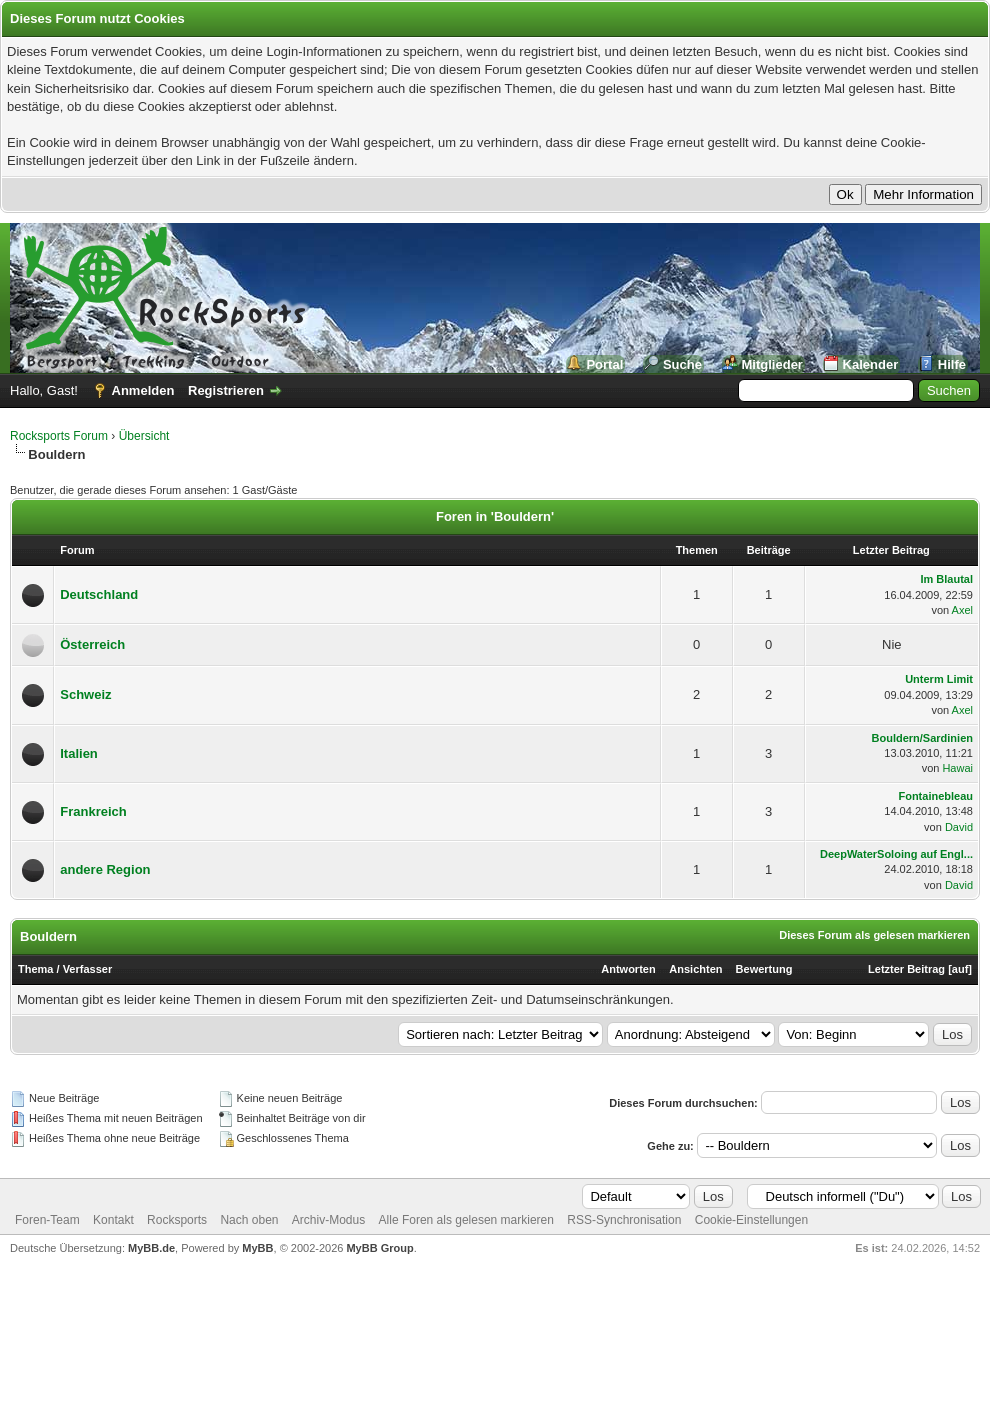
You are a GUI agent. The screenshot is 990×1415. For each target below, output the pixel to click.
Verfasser (88, 969)
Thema (35, 969)
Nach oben (249, 1220)
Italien (79, 753)
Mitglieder (772, 364)
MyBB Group (379, 1248)
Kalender (871, 364)
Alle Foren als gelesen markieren (466, 1220)
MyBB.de (151, 1248)
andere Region (105, 869)
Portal (604, 364)
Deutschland (99, 594)
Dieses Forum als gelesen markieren (874, 935)
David (959, 827)
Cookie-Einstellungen (751, 1220)
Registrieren (226, 390)
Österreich (92, 644)
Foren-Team (47, 1220)
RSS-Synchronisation (624, 1220)
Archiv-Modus (328, 1220)
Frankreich (93, 811)
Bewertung (764, 969)
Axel (962, 610)
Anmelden (143, 390)
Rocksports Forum (59, 436)
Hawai (957, 768)
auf (960, 969)
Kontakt (113, 1220)
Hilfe (952, 364)
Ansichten (695, 969)
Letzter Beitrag (906, 969)
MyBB (257, 1248)
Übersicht (144, 436)
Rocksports (177, 1220)
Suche (682, 364)
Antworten (628, 969)
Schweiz (85, 694)
